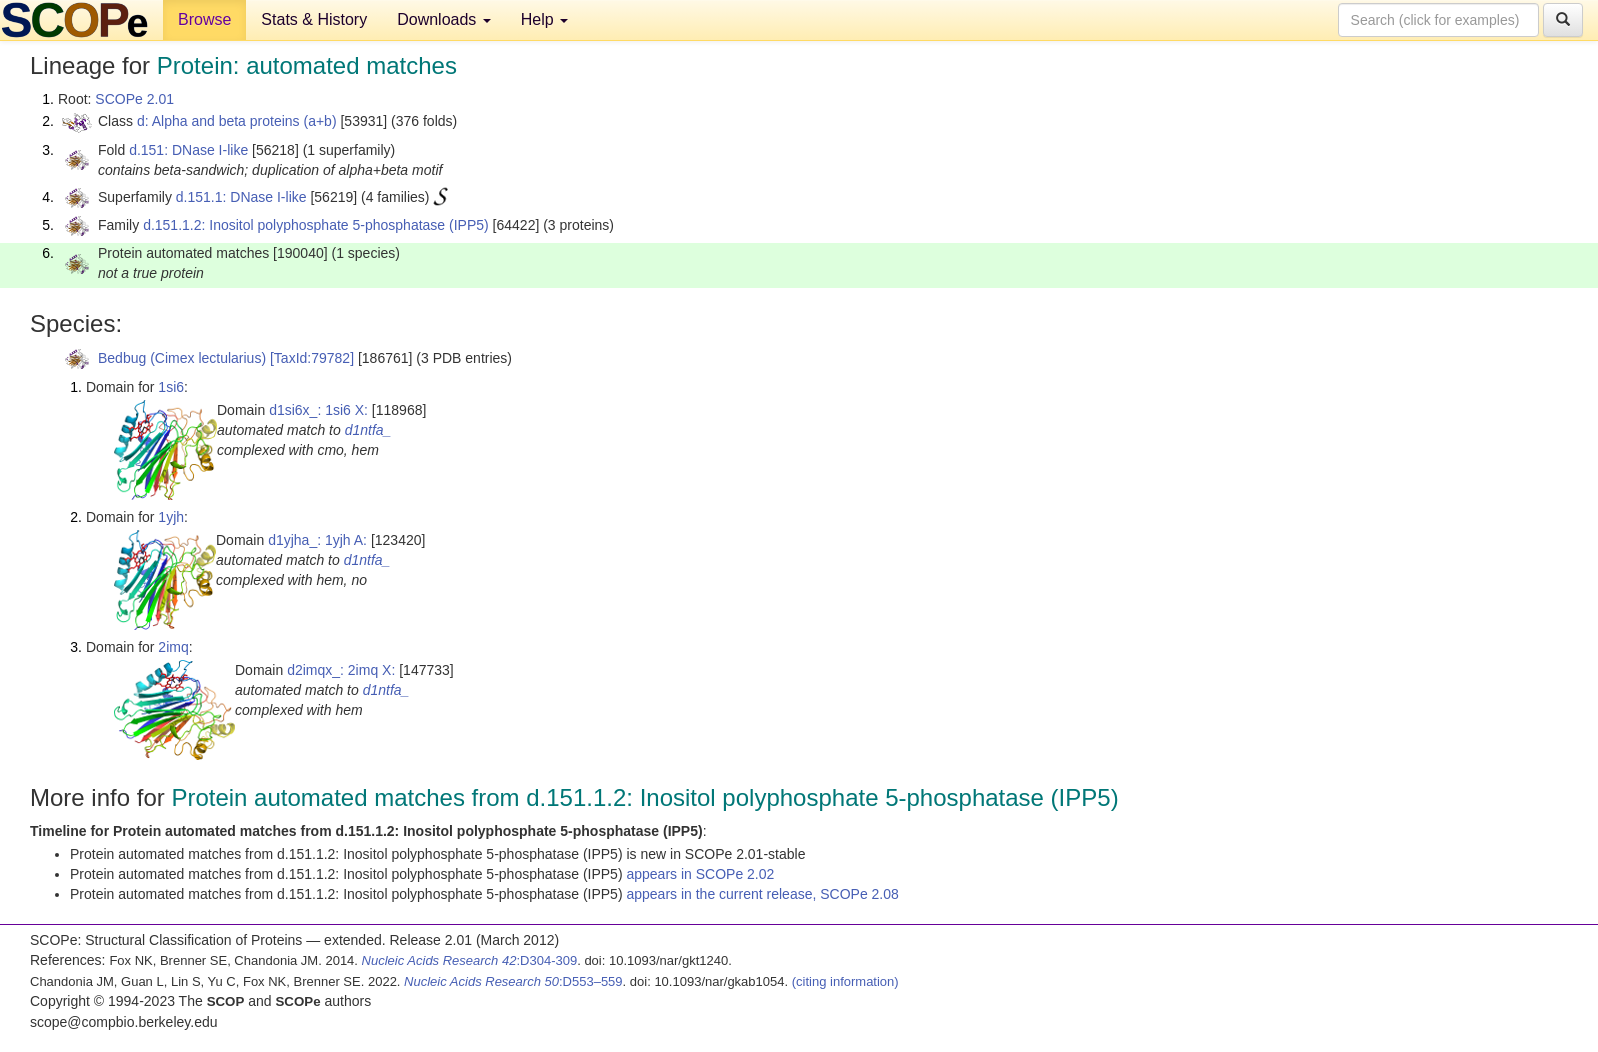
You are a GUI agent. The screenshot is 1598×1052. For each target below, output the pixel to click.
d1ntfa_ (368, 430)
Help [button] (544, 19)
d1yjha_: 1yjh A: (317, 540)
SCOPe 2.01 (134, 99)
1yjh (171, 517)
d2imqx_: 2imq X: (341, 670)
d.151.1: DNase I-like (241, 197)
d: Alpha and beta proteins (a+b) (237, 121)
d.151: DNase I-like (188, 150)
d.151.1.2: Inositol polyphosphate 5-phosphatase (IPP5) (316, 225)
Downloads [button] (444, 19)
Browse (204, 19)
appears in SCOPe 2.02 (700, 874)
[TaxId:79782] (312, 358)
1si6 (171, 387)
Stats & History (314, 19)
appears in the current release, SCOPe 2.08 (762, 894)
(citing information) (845, 981)
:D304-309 (470, 960)
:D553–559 (513, 981)
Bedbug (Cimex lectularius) (182, 358)
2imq (173, 647)
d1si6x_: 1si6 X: (318, 410)
